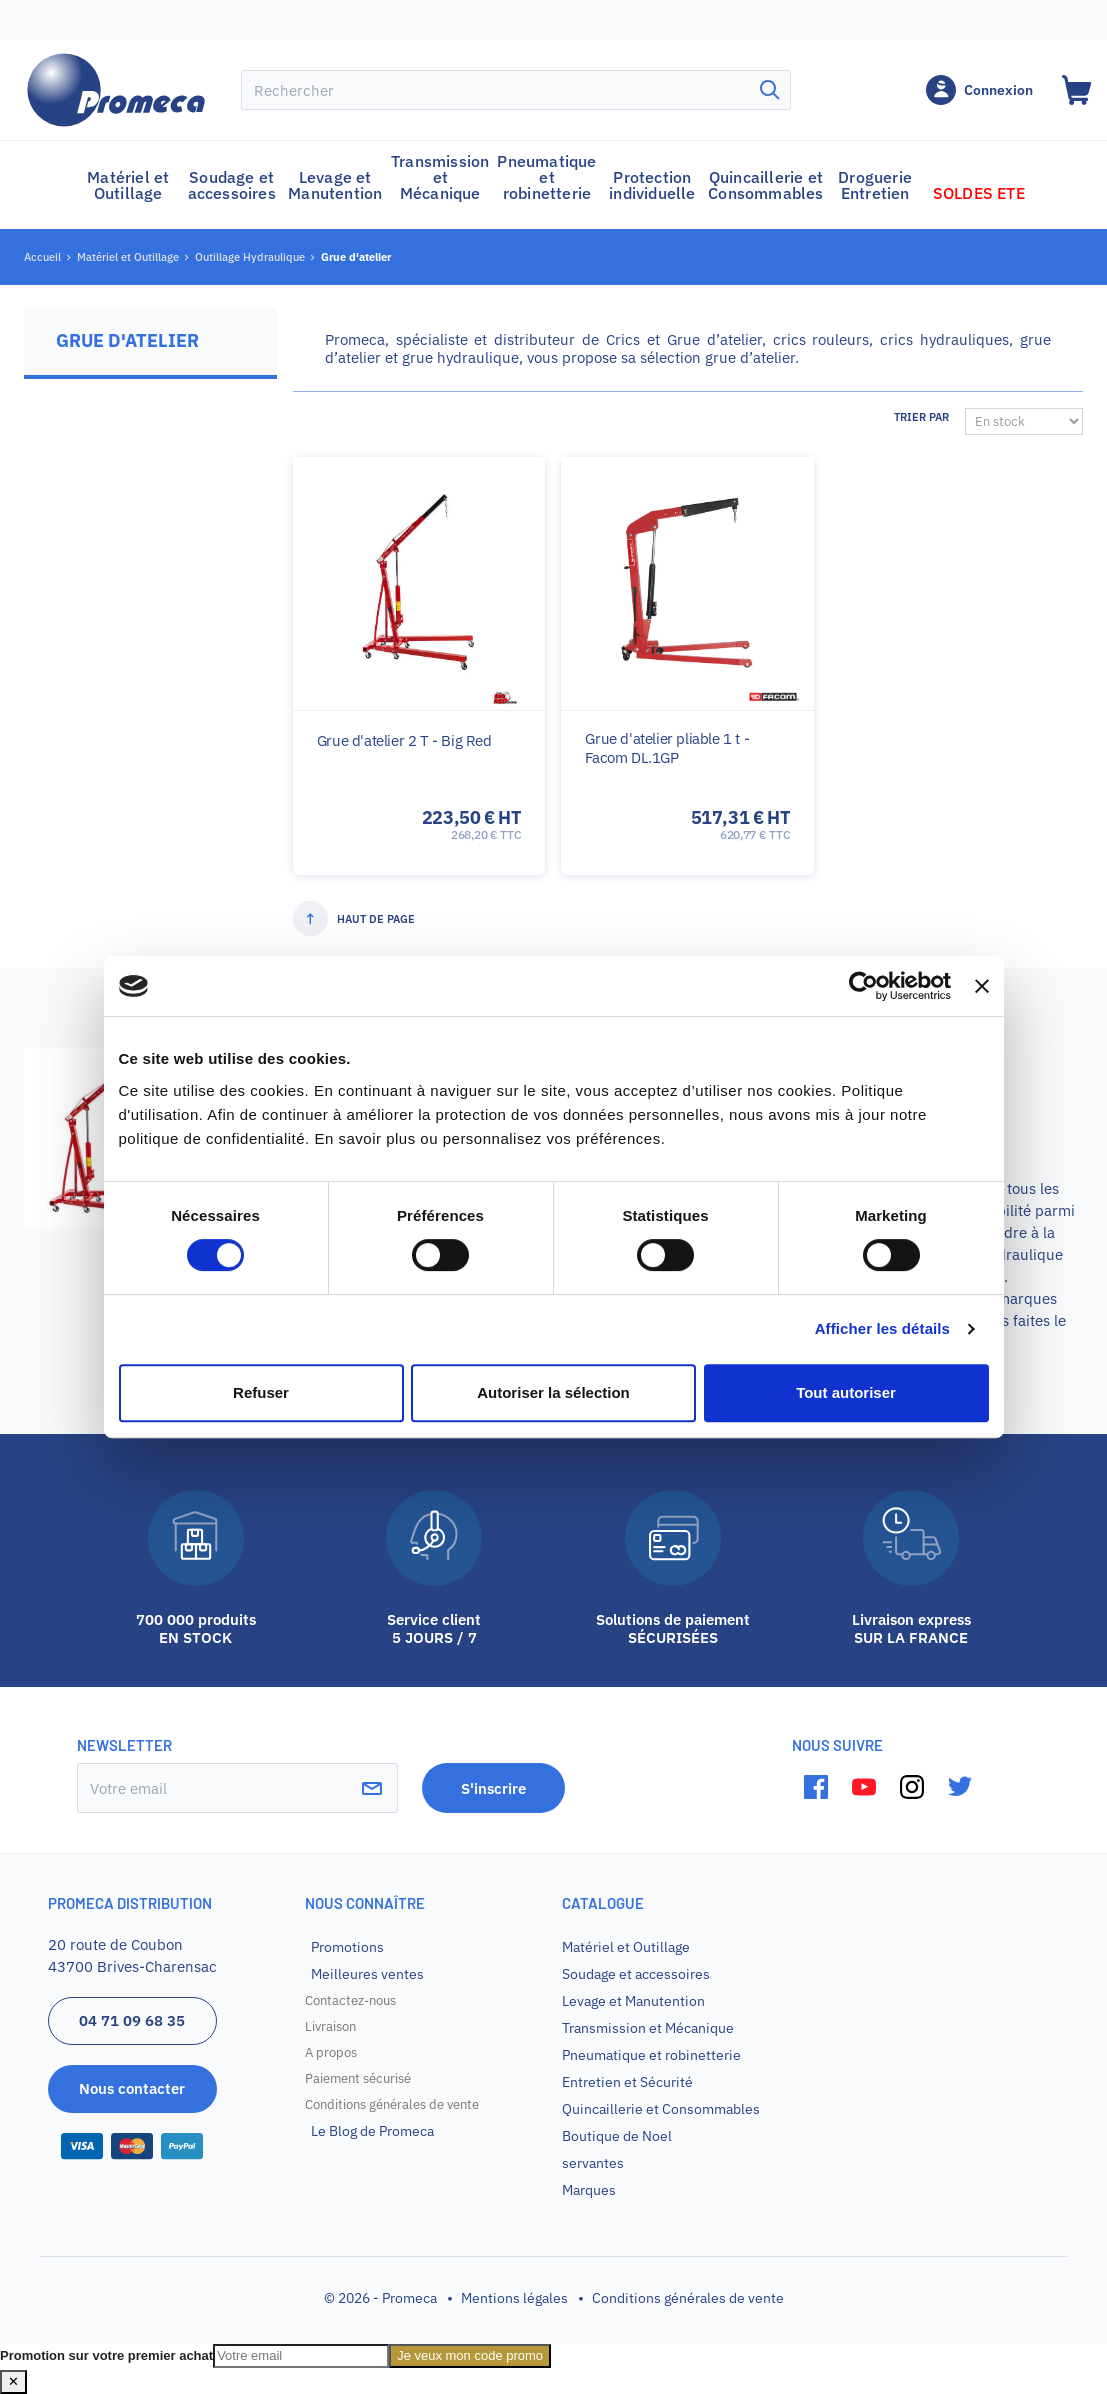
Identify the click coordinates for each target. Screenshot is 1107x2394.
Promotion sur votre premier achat (106, 2355)
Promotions (347, 1947)
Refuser (261, 1392)
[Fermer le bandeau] (982, 986)
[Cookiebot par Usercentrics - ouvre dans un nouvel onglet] (863, 986)
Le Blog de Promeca (372, 2131)
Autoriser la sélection (553, 1392)
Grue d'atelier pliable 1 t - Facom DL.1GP (667, 748)
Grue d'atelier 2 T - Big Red (404, 740)
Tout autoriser (846, 1392)
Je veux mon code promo (470, 2355)
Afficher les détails (882, 1328)
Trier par (921, 417)
